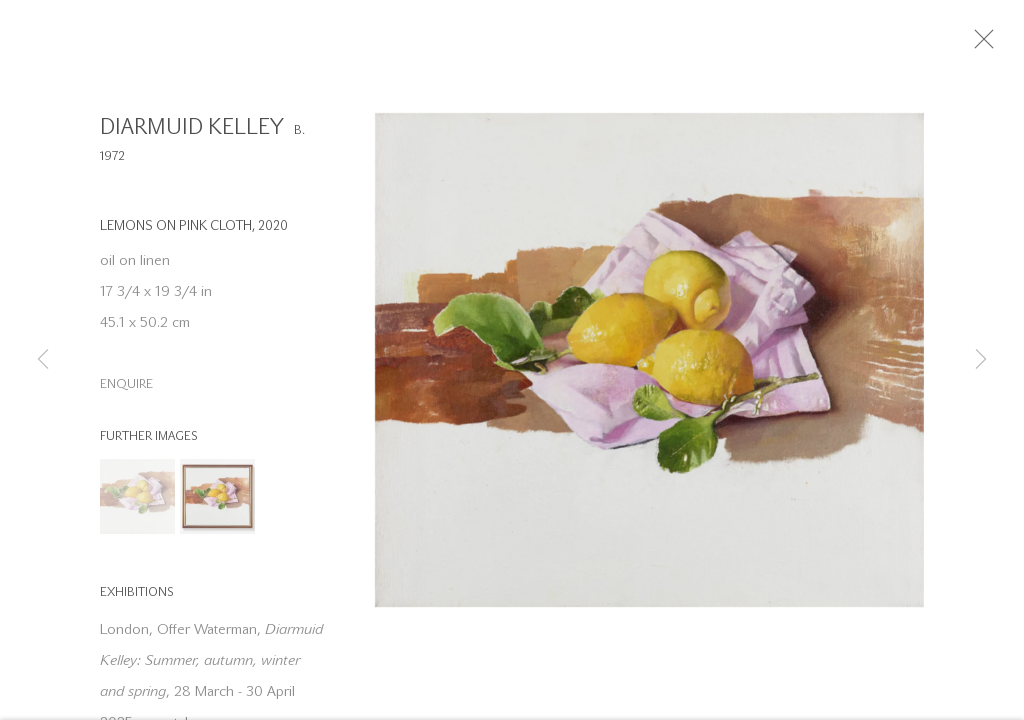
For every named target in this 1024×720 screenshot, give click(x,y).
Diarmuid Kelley (192, 134)
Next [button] (981, 360)
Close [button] (999, 45)
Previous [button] (43, 360)
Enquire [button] (126, 391)
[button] (137, 503)
